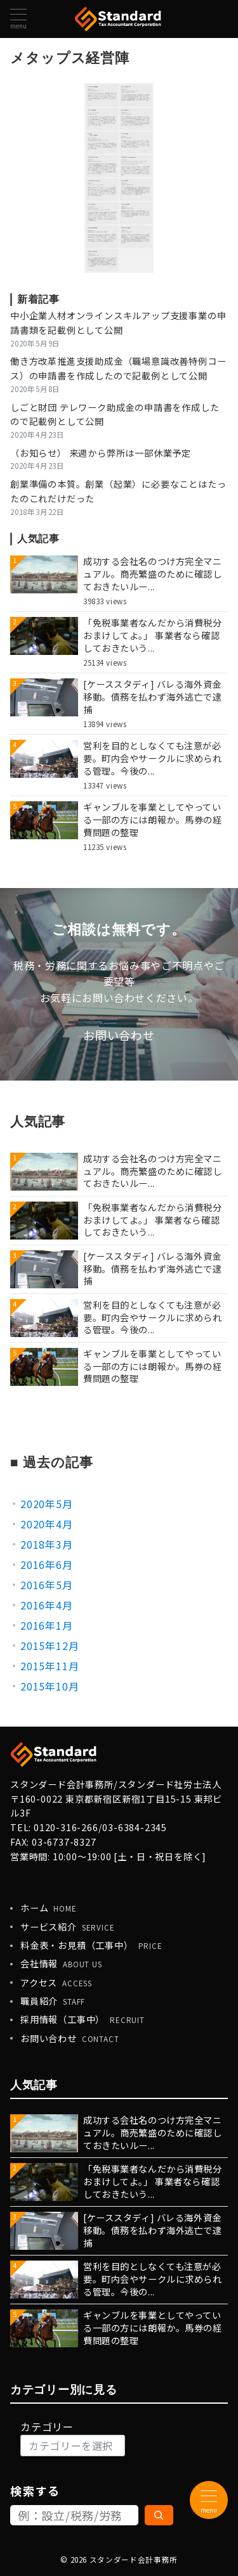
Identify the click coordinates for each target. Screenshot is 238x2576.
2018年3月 (46, 1544)
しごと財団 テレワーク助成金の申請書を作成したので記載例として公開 (114, 414)
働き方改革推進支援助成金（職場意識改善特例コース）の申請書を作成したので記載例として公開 (118, 368)
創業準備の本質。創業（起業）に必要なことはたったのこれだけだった (118, 491)
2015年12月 (49, 1645)
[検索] (159, 2515)
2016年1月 (46, 1625)
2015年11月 (49, 1665)
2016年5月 (46, 1584)
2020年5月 (46, 1503)
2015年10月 (49, 1686)
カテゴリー (47, 2426)
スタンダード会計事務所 (133, 2559)
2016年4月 (46, 1605)
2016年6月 (46, 1564)
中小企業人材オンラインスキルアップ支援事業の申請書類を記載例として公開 (118, 322)
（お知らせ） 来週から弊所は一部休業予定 (100, 453)
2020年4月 (46, 1524)
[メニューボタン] (18, 19)
